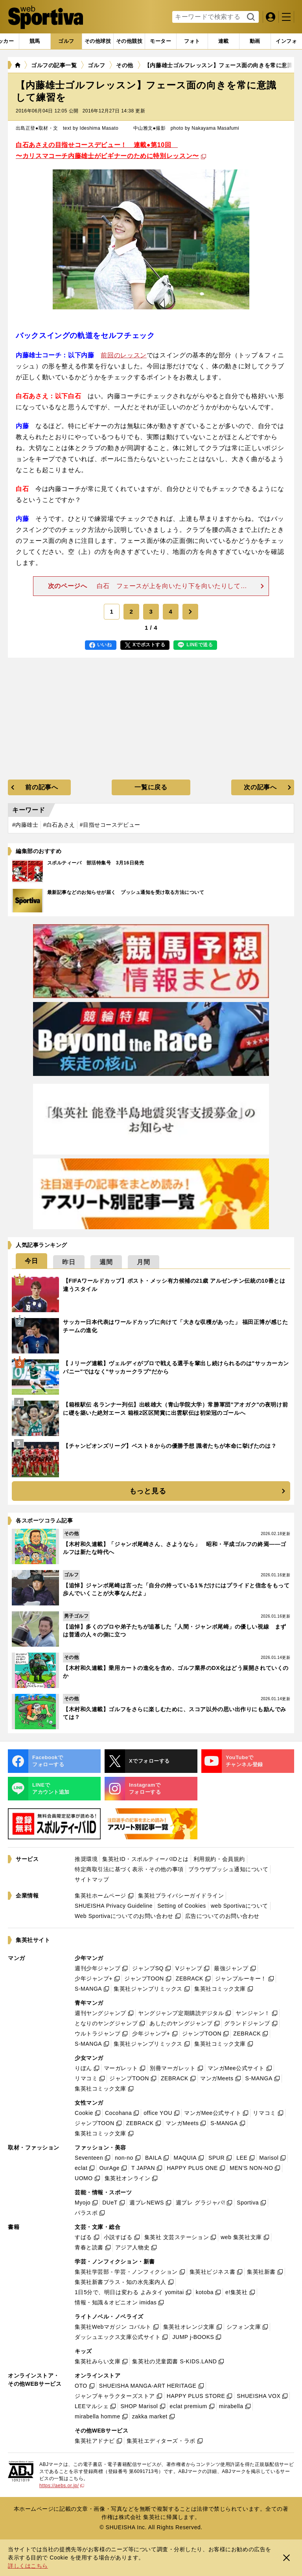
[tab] (66, 41)
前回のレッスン (123, 355)
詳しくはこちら (28, 2566)
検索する (250, 17)
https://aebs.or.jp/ (61, 2485)
